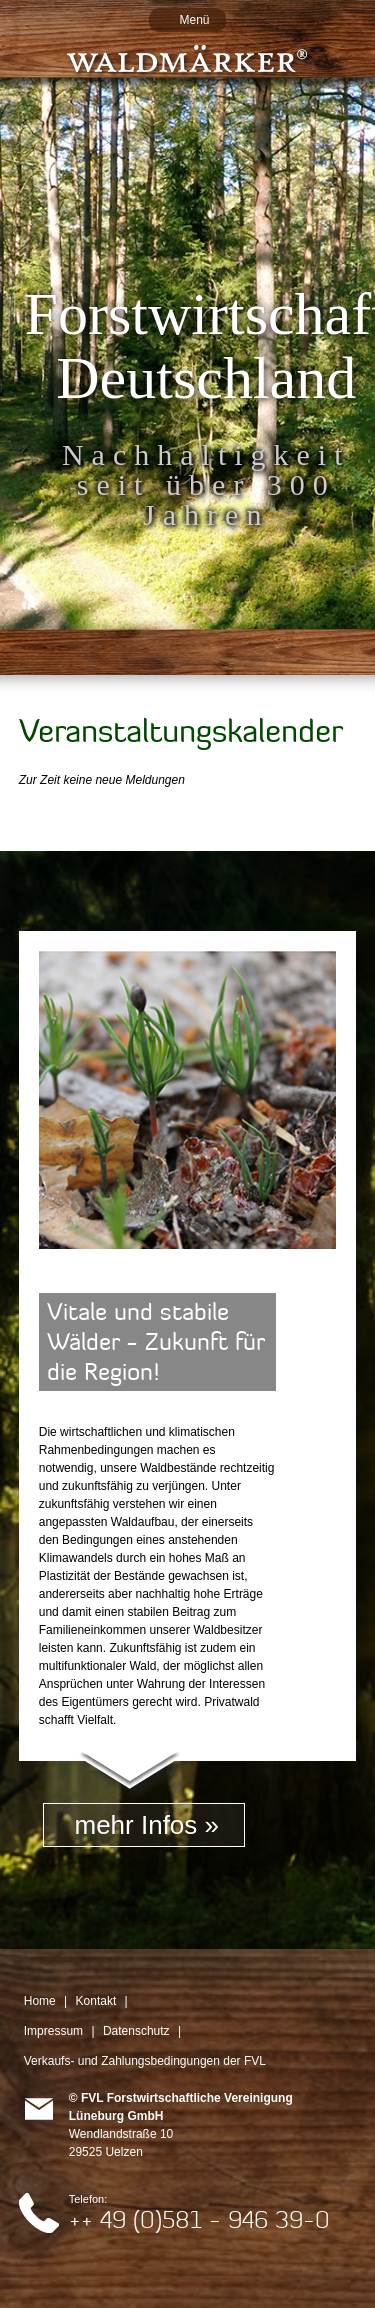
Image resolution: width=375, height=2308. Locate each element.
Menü (194, 20)
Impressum (53, 2031)
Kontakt (96, 2001)
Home (40, 2001)
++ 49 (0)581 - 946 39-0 (199, 2219)
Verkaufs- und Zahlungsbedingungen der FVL (145, 2061)
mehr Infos (135, 1825)
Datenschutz (136, 2031)
